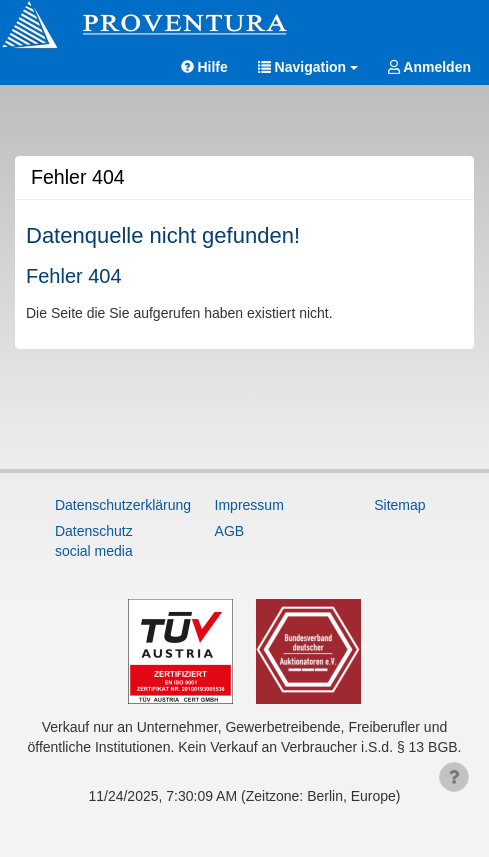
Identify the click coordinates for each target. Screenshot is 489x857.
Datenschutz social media (94, 541)
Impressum (249, 505)
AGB (230, 531)
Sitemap (399, 505)
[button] (308, 68)
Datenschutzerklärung (105, 505)
